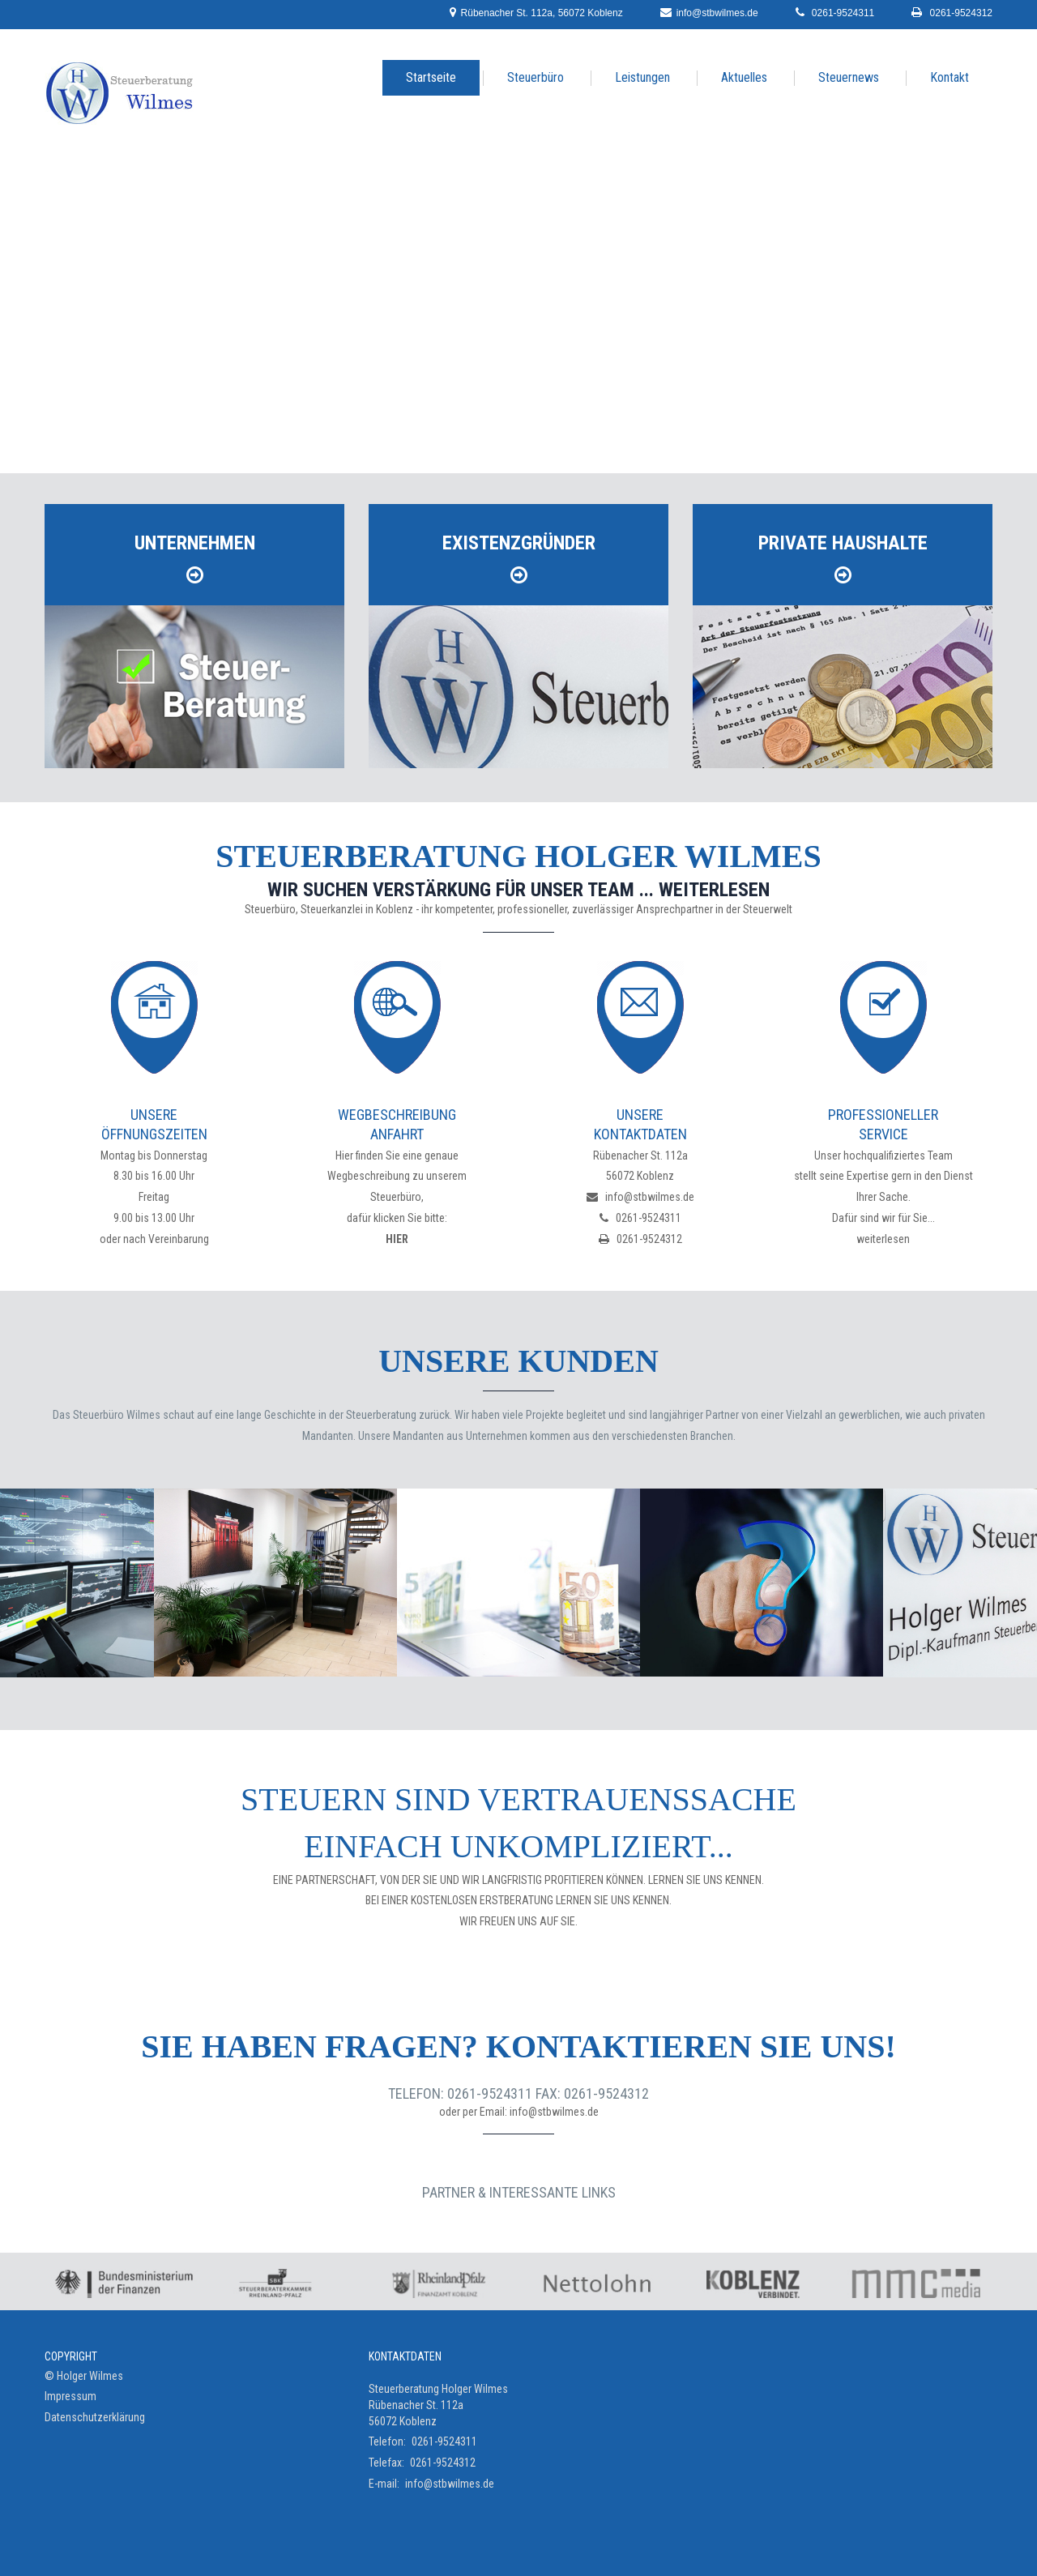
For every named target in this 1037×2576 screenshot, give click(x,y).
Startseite (431, 77)
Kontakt (949, 77)
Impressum (70, 2396)
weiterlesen (883, 1238)
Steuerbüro (535, 77)
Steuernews (848, 77)
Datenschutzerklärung (95, 2417)
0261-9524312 (951, 12)
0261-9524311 (833, 12)
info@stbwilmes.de (706, 12)
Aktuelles (744, 77)
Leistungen (642, 77)
